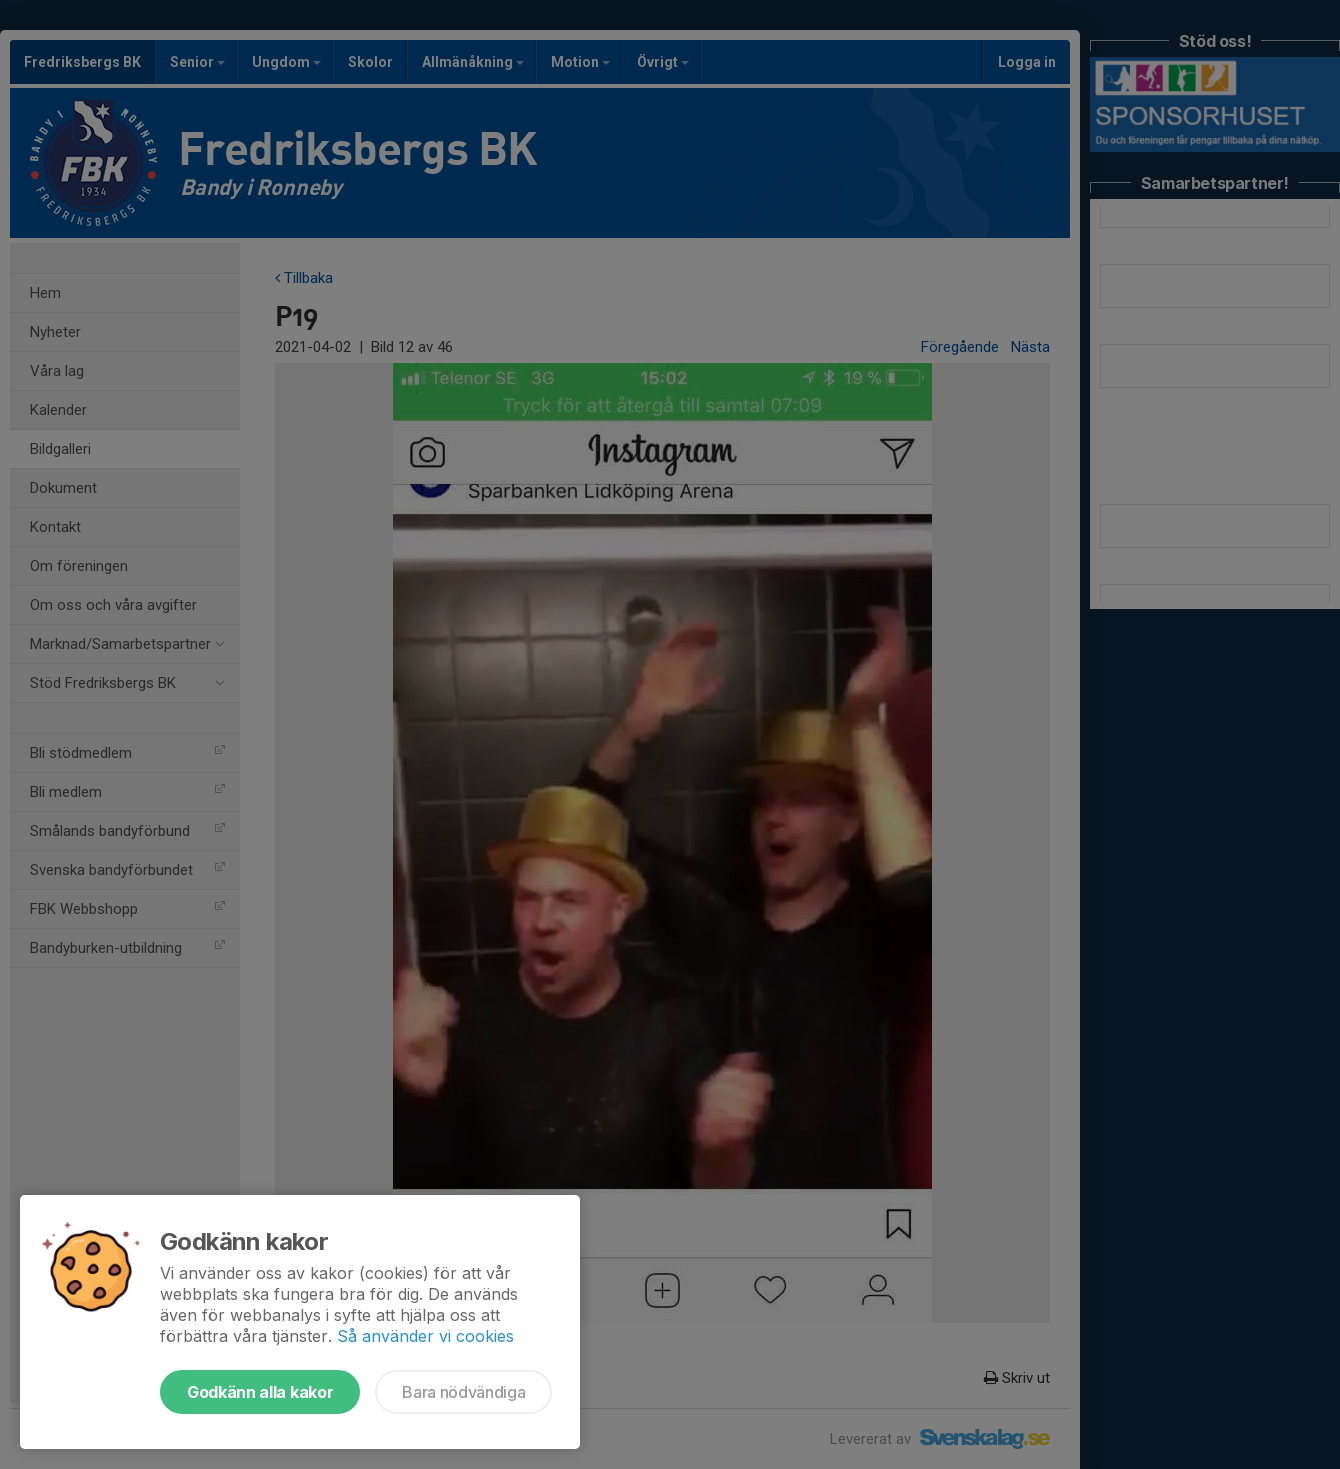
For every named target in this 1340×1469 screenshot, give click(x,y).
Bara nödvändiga (463, 1392)
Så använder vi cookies (425, 1336)
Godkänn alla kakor (260, 1392)
